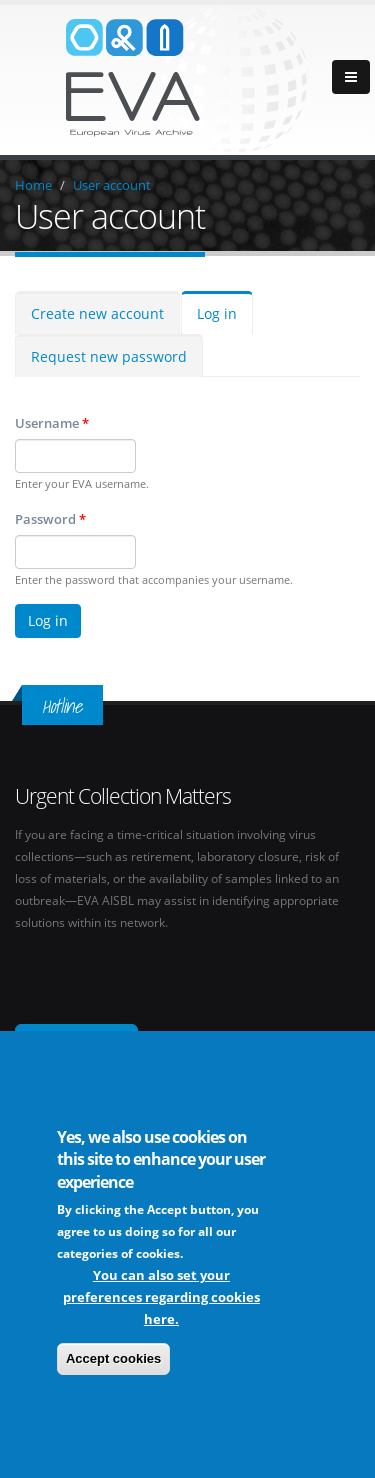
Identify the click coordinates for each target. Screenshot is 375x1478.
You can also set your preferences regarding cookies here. (161, 1298)
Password (50, 519)
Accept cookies (113, 1359)
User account (112, 185)
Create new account (97, 313)
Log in (217, 313)
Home (33, 185)
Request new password (109, 356)
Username (52, 423)
